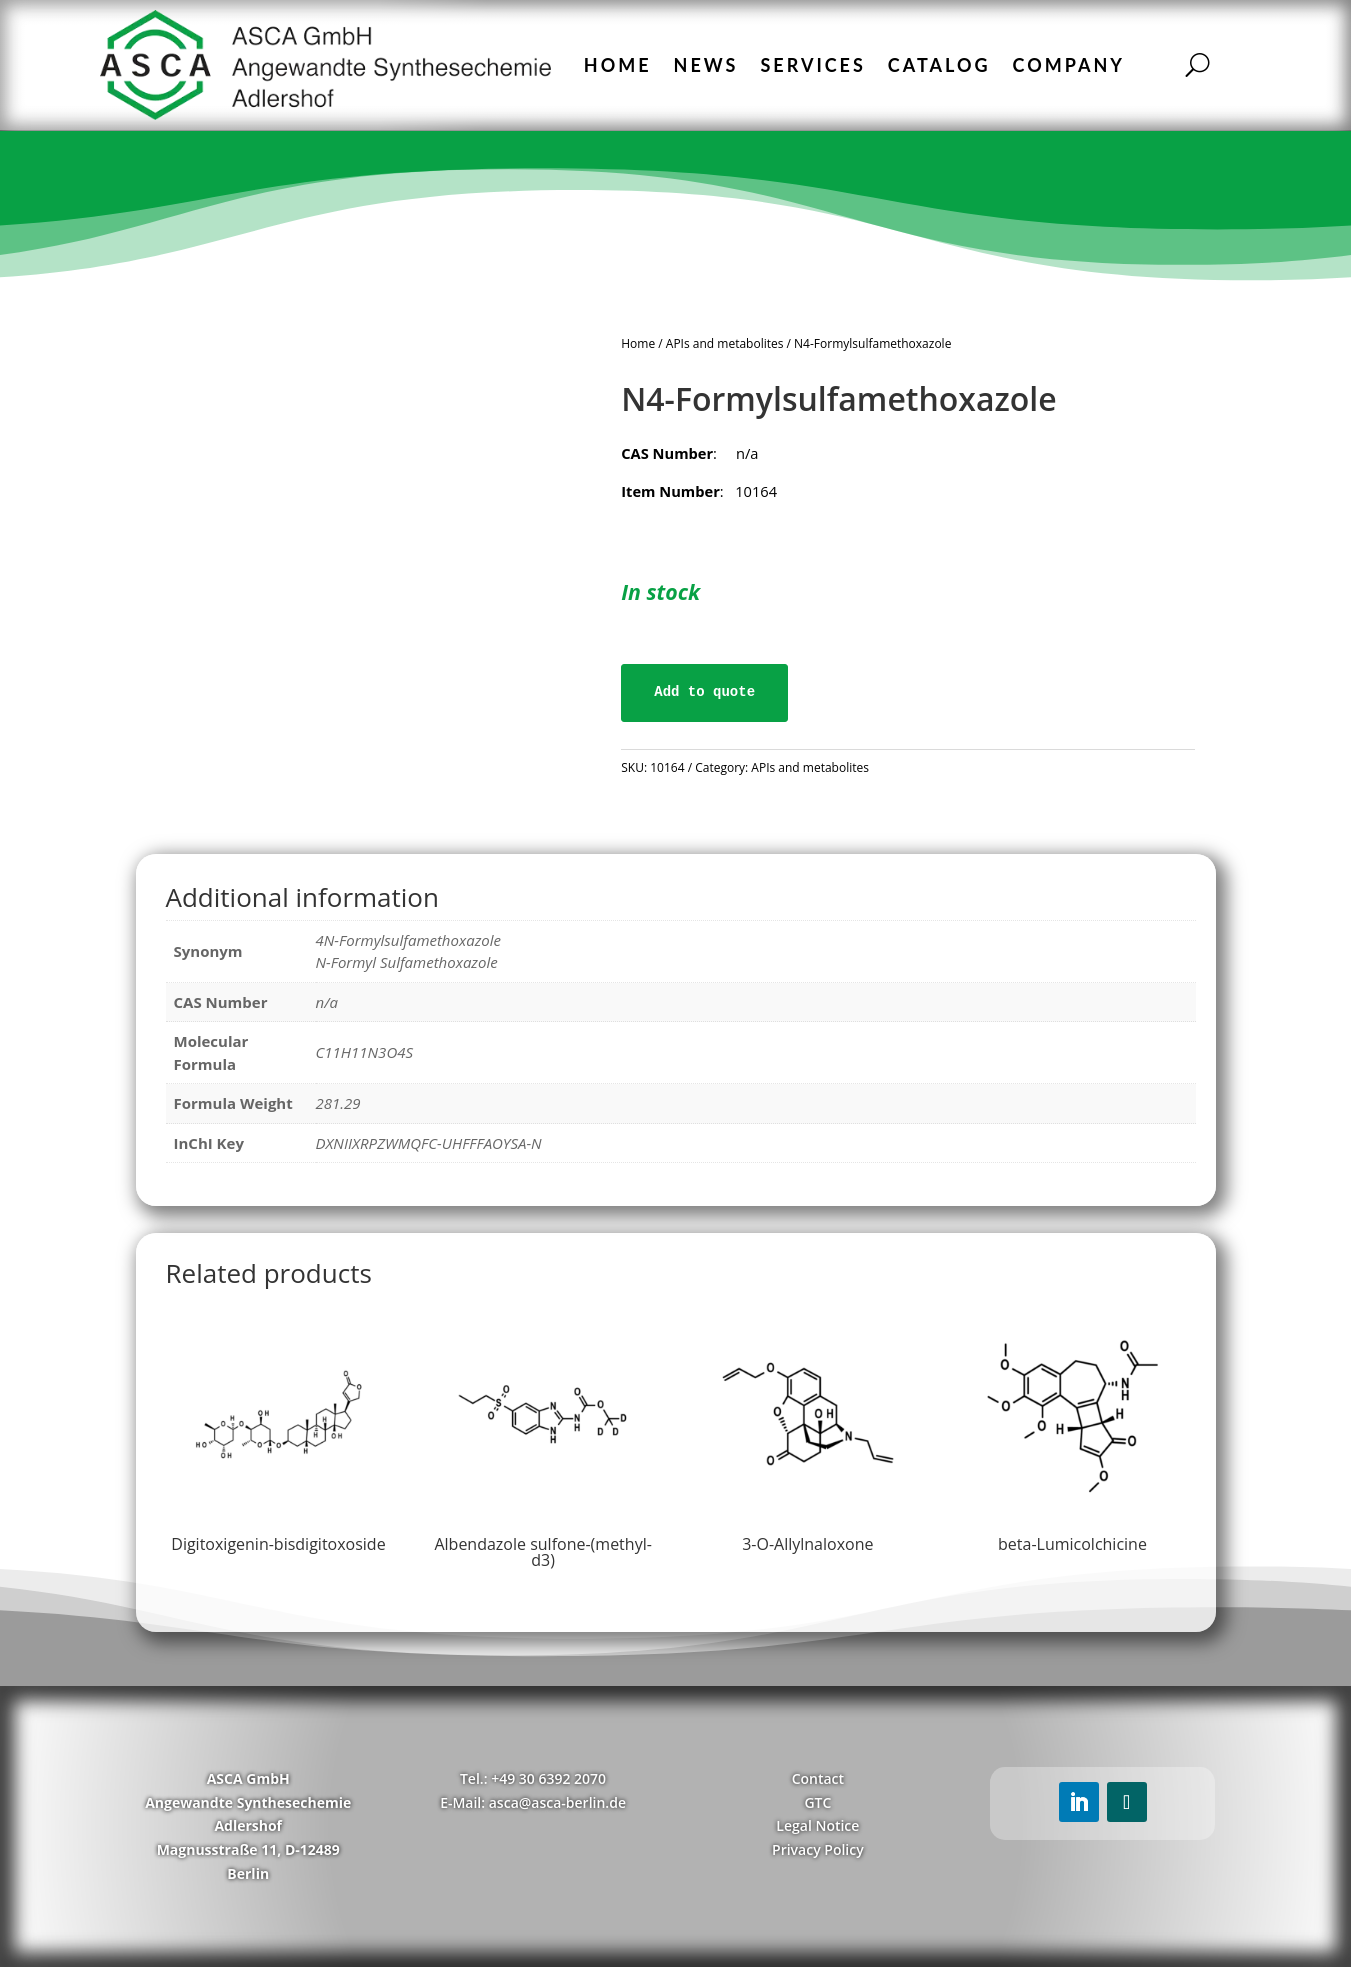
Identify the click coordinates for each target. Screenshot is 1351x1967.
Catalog (939, 65)
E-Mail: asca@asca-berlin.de (533, 1802)
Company (1069, 65)
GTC (817, 1802)
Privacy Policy (818, 1849)
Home (618, 65)
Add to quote (704, 692)
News (706, 65)
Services (812, 65)
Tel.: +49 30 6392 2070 (533, 1778)
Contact (818, 1778)
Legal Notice (817, 1825)
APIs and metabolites (725, 343)
